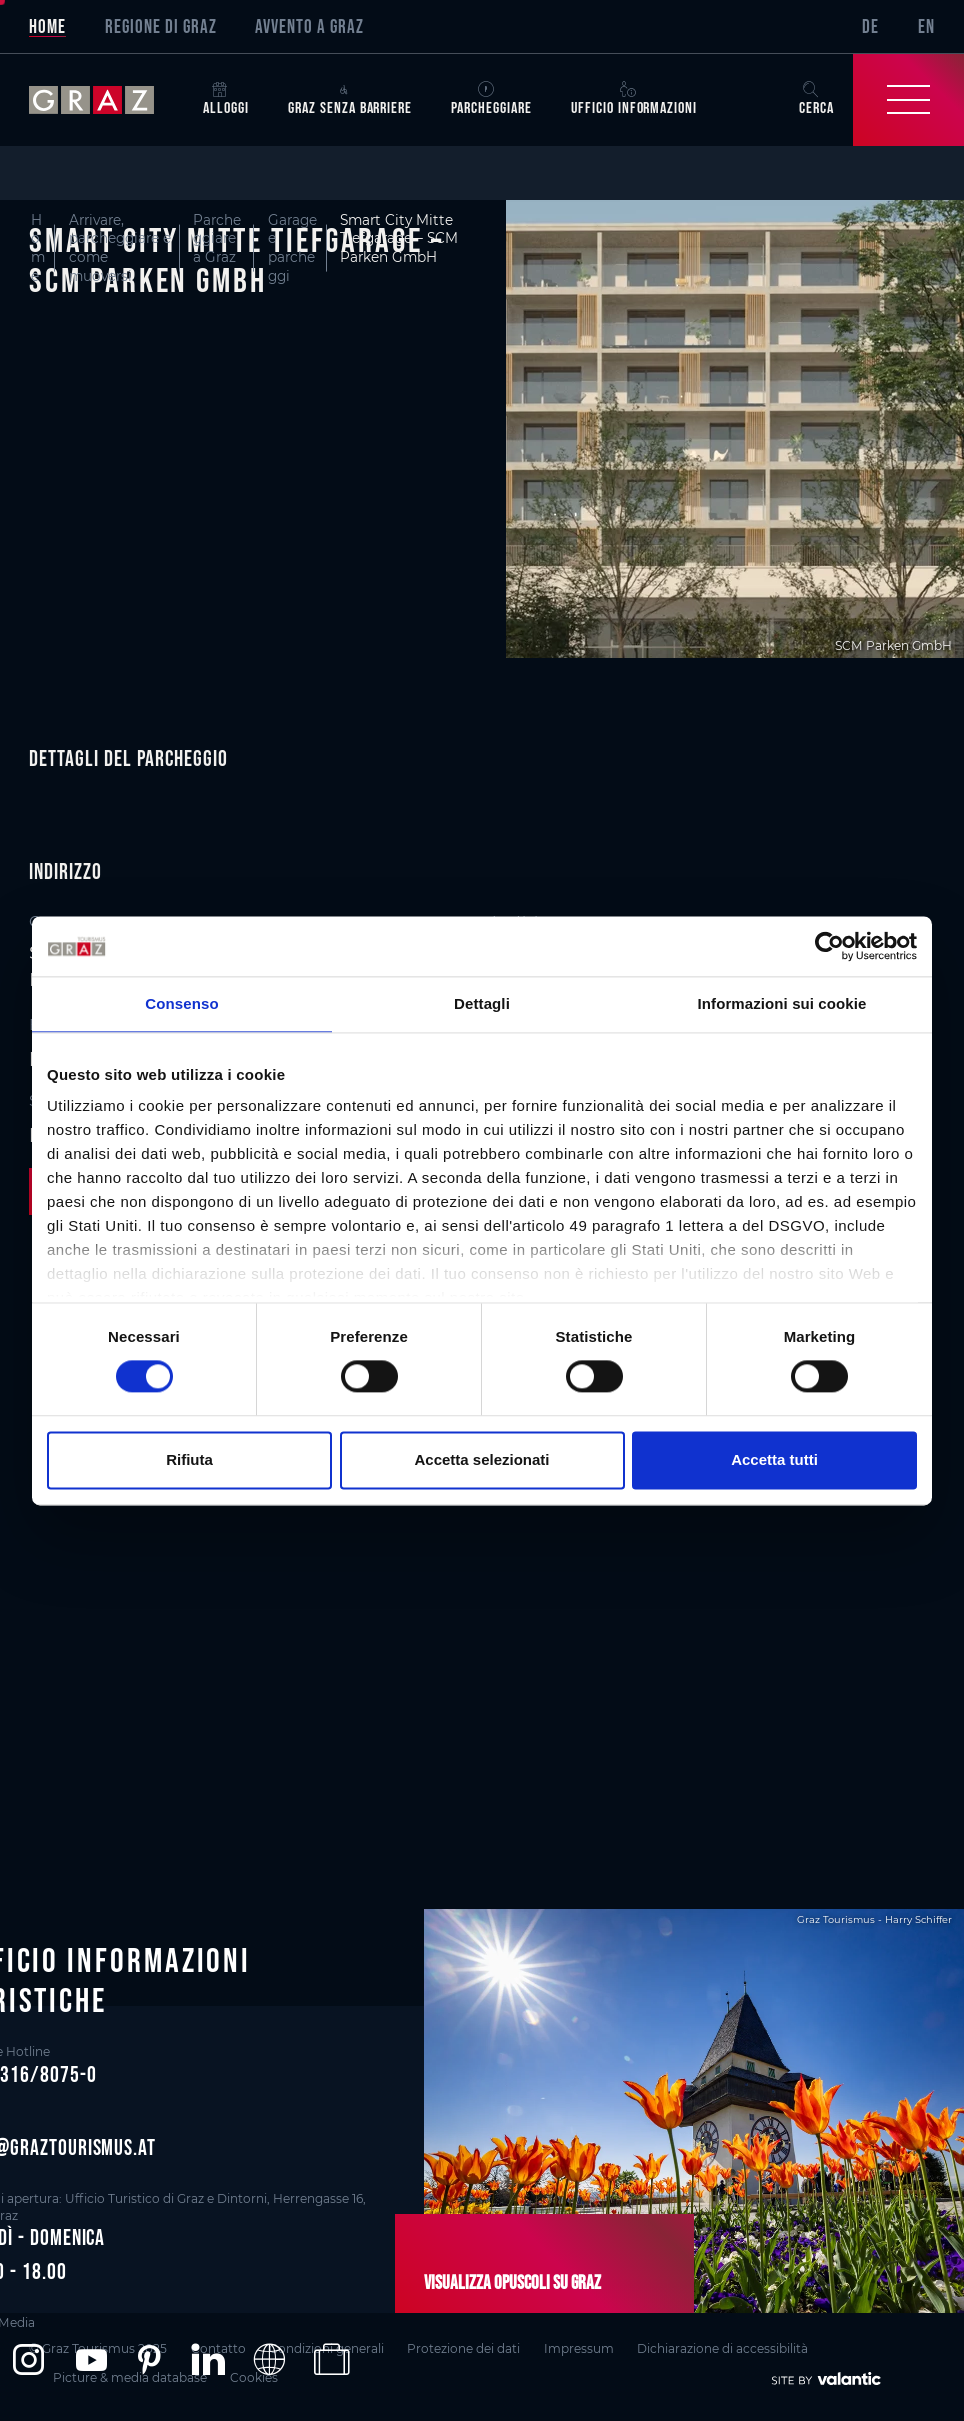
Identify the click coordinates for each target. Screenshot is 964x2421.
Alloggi (226, 99)
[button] (28, 2358)
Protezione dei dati (463, 2348)
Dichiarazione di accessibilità (722, 2348)
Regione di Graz (161, 26)
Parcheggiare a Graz (217, 238)
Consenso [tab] (181, 1003)
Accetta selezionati (481, 1459)
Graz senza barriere (350, 99)
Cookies (254, 2377)
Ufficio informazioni (634, 99)
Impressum (579, 2348)
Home (47, 26)
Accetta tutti (774, 1459)
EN (926, 26)
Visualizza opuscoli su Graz (512, 2282)
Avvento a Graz (309, 26)
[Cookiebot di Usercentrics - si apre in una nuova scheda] (829, 946)
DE (870, 26)
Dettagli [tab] (482, 1003)
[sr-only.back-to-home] (106, 99)
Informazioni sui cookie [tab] (782, 1003)
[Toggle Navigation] (908, 99)
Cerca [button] (816, 99)
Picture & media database (130, 2377)
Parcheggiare (491, 99)
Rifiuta (189, 1459)
